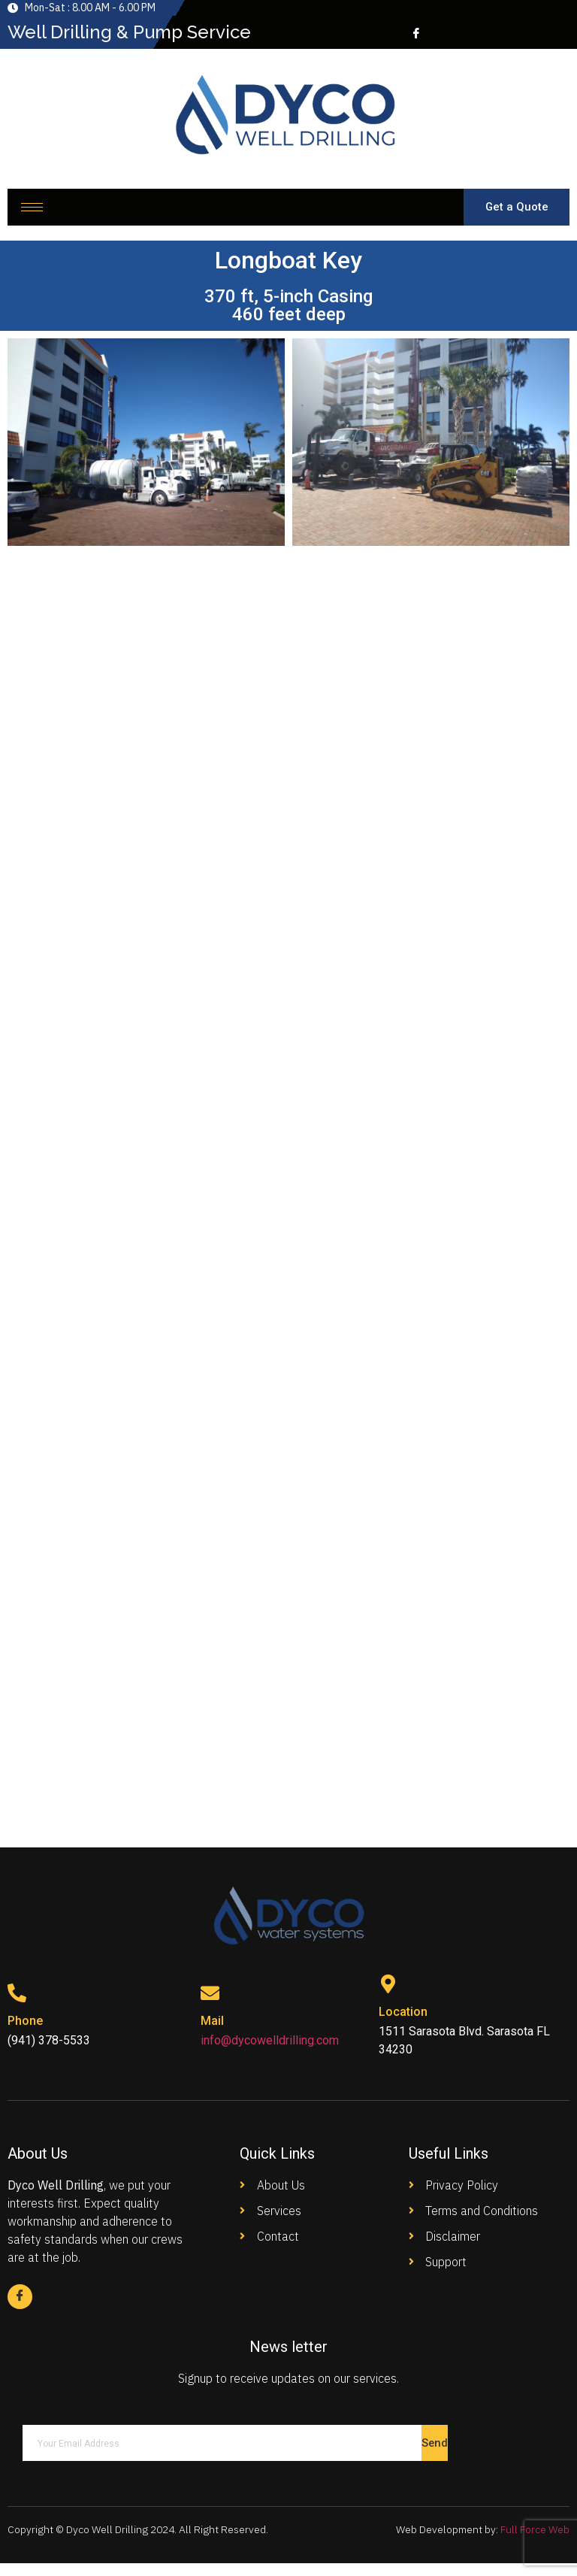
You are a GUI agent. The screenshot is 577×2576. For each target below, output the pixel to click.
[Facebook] (414, 32)
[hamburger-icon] (32, 212)
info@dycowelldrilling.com (270, 2051)
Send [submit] (435, 2455)
